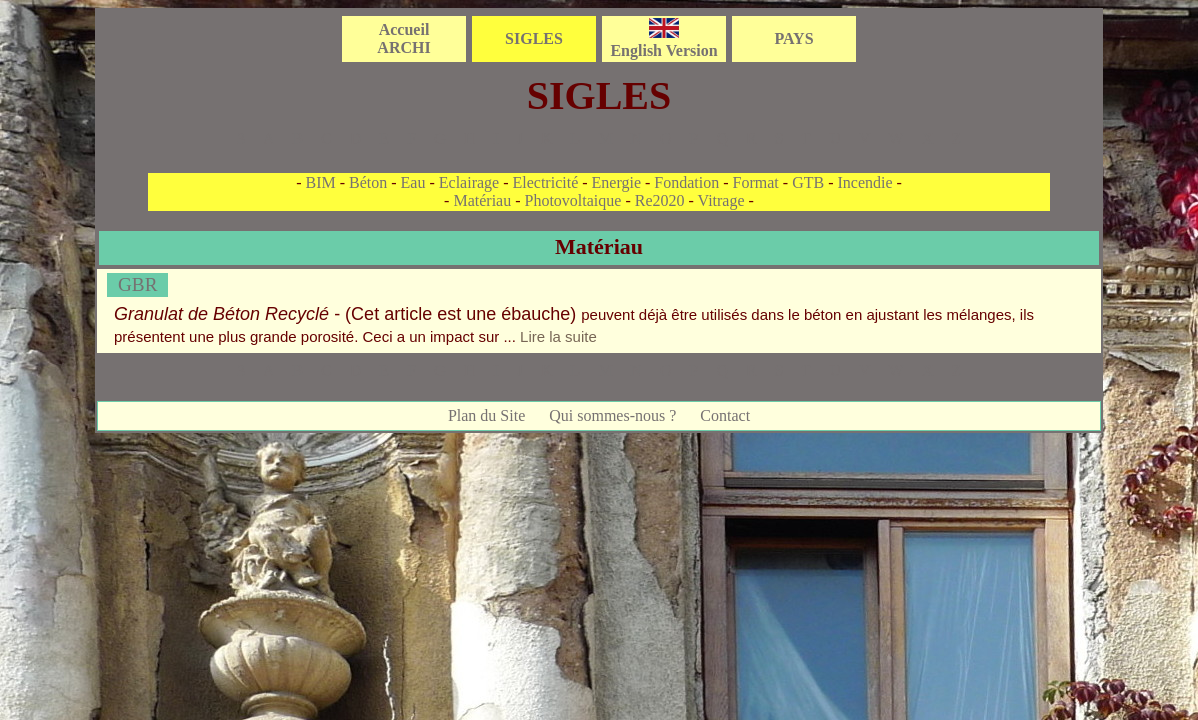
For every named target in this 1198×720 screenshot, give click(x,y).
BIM (320, 182)
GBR (137, 284)
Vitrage (721, 200)
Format (756, 182)
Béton (368, 182)
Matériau (482, 200)
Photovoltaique (573, 200)
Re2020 (660, 200)
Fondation (686, 182)
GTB (808, 182)
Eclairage (469, 182)
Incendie (864, 182)
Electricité (546, 182)
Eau (413, 182)
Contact (725, 415)
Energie (616, 182)
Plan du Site (486, 415)
